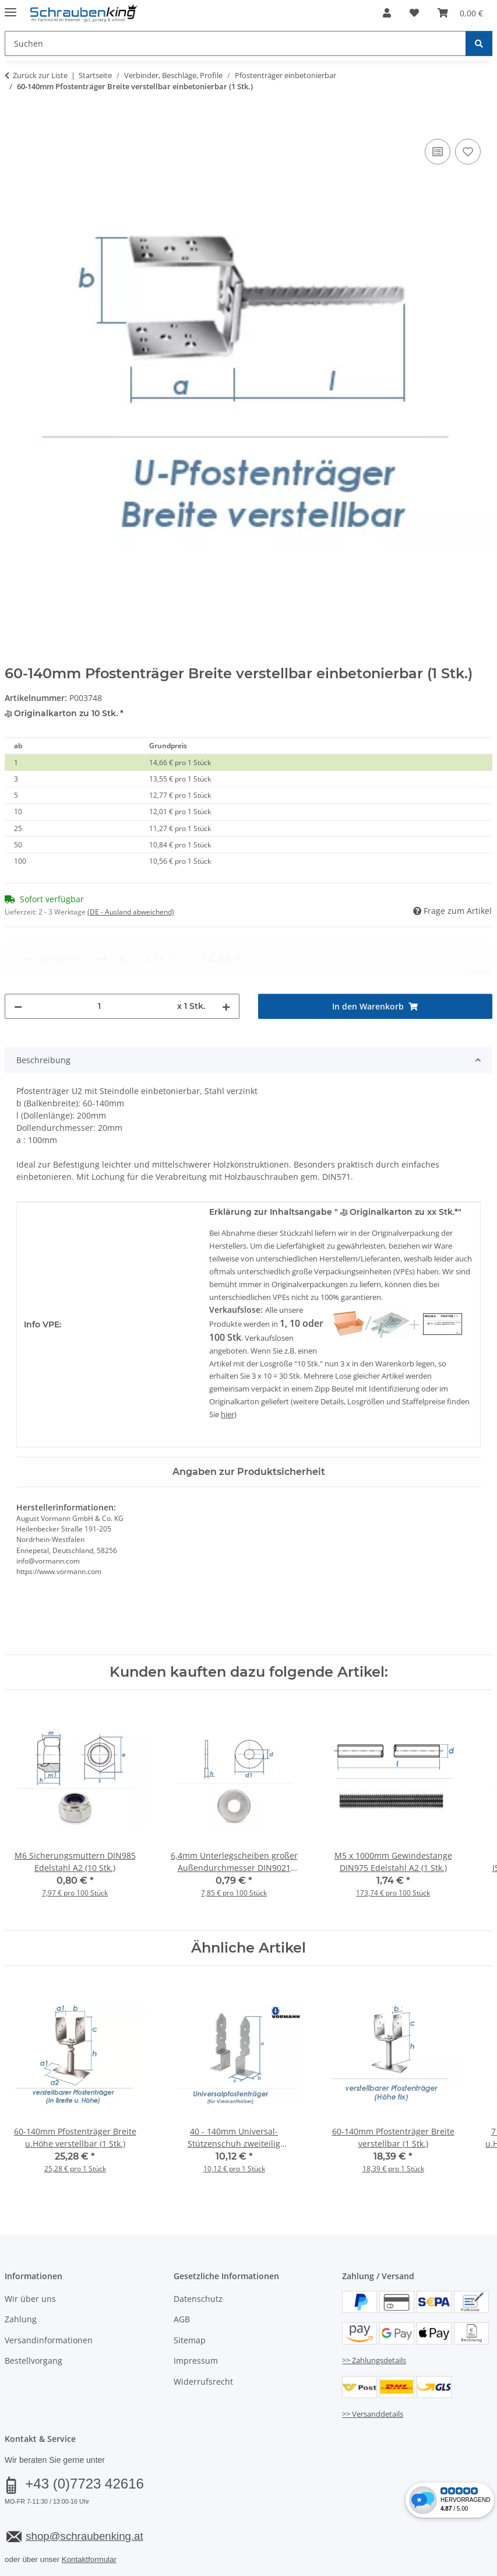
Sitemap (190, 2292)
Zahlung (21, 2271)
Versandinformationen (49, 2292)
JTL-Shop (441, 2568)
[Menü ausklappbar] (10, 7)
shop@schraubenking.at (84, 2488)
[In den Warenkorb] (14, 123)
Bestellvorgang (33, 2312)
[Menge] (99, 958)
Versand (149, 2539)
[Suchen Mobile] (235, 43)
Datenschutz (198, 2250)
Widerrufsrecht (203, 2333)
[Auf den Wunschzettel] (468, 151)
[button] (386, 12)
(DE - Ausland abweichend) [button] (130, 912)
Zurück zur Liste (40, 75)
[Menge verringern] (18, 958)
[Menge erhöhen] (226, 958)
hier (227, 1367)
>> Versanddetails (372, 2366)
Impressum (196, 2312)
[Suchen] (479, 43)
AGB (182, 2271)
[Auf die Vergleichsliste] (437, 151)
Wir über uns (30, 2250)
